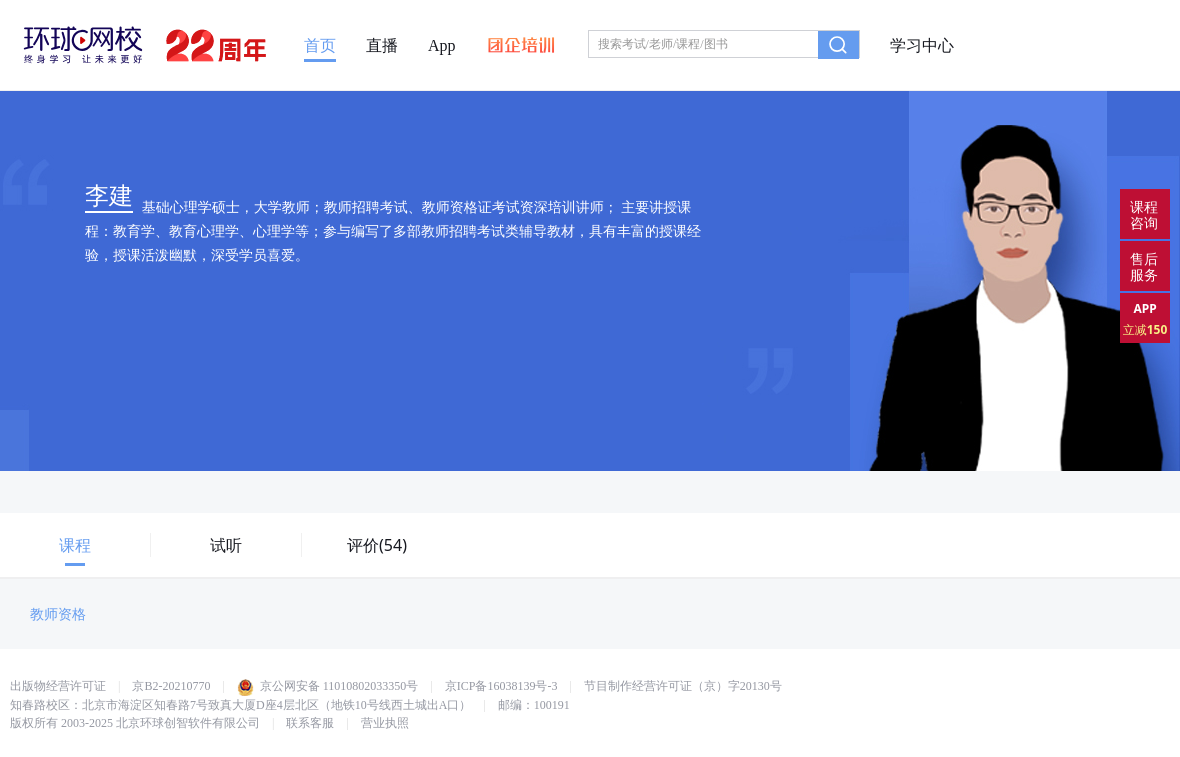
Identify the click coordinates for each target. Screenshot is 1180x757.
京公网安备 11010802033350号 (328, 686)
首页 (320, 46)
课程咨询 (1144, 214)
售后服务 (1144, 266)
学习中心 (922, 46)
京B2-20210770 (171, 686)
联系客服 (310, 723)
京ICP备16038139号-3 (501, 686)
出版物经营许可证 (58, 686)
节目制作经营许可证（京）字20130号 (683, 686)
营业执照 (385, 723)
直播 (382, 46)
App (442, 46)
